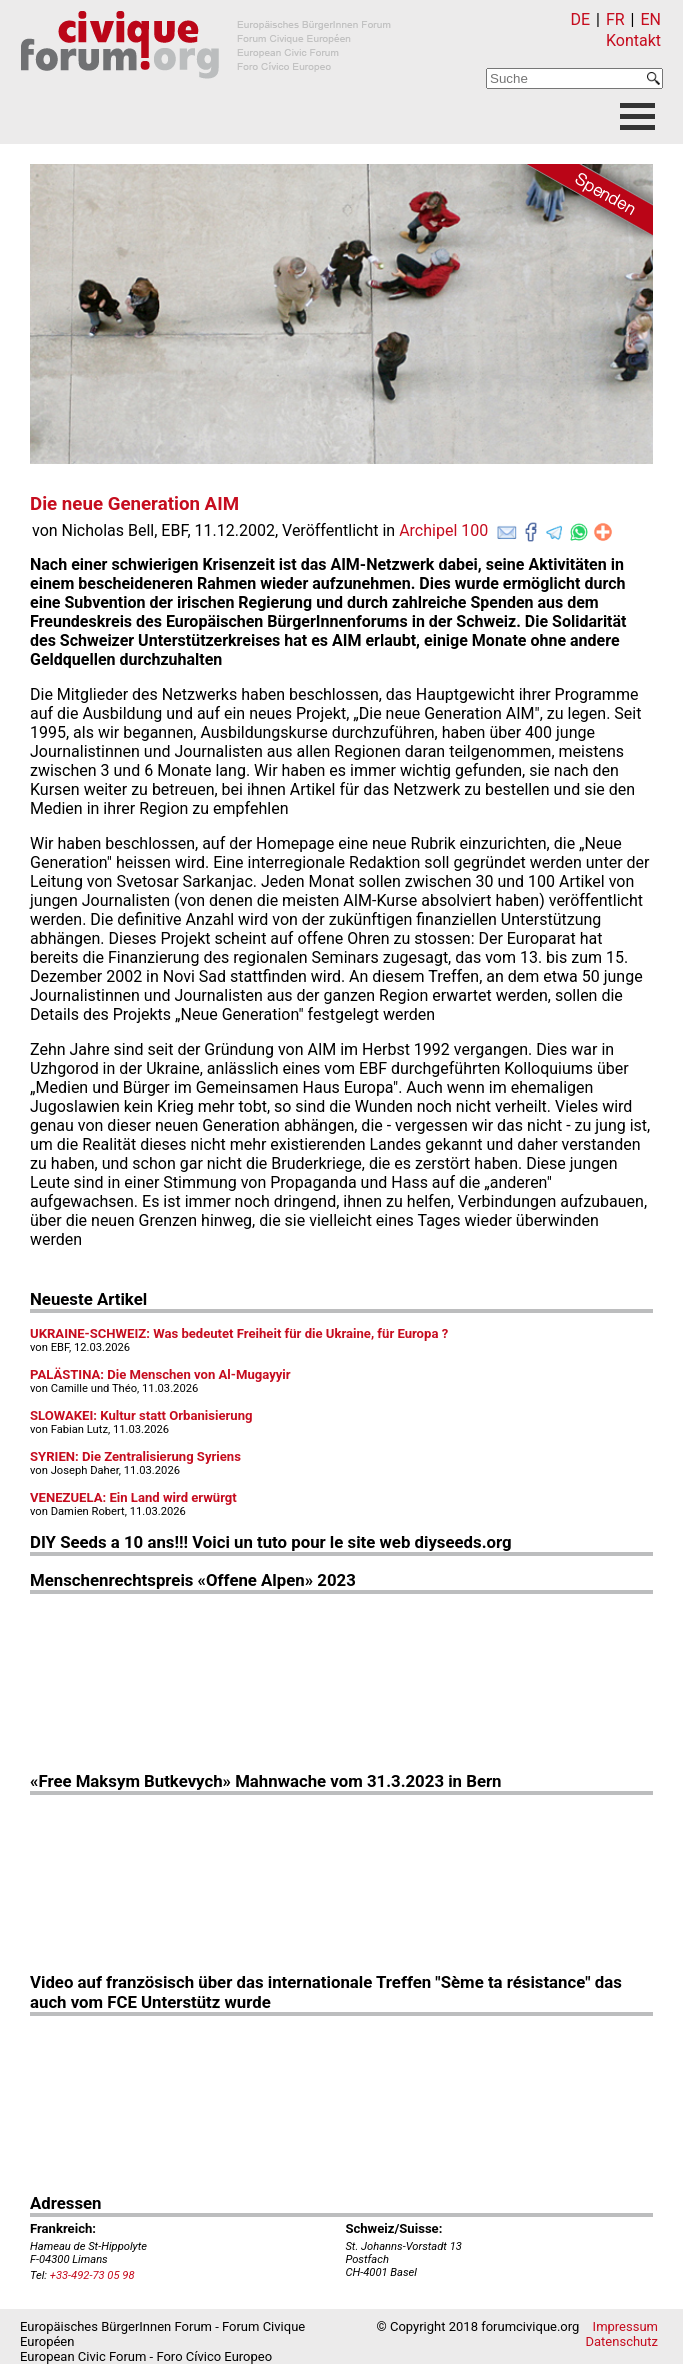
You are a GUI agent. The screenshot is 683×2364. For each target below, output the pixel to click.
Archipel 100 (443, 530)
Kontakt (633, 40)
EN (650, 19)
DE (581, 19)
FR (615, 19)
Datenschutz (622, 2341)
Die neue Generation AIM (134, 504)
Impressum (625, 2326)
